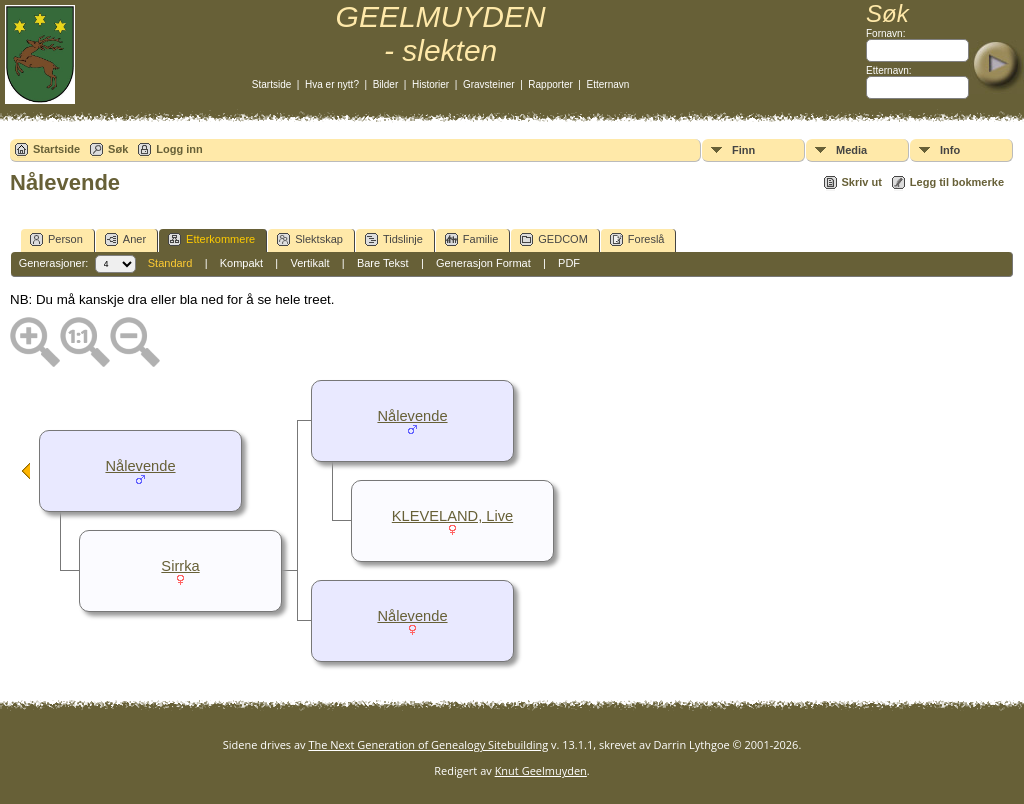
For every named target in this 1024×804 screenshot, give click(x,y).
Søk (118, 149)
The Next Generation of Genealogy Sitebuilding (428, 744)
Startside (271, 84)
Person (56, 239)
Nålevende (412, 416)
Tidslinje (394, 239)
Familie (471, 239)
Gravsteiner (489, 84)
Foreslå (637, 239)
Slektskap (310, 239)
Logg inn (179, 149)
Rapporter (550, 84)
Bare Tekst (383, 263)
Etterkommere (211, 239)
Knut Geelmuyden (541, 770)
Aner (125, 239)
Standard (170, 263)
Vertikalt (309, 263)
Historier (430, 84)
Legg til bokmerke (957, 182)
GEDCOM (554, 239)
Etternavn (608, 84)
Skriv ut (862, 182)
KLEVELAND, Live (452, 516)
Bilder (386, 84)
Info (950, 150)
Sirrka (180, 566)
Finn (743, 150)
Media (851, 150)
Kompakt (241, 263)
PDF (569, 263)
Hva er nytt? (332, 84)
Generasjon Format (483, 263)
